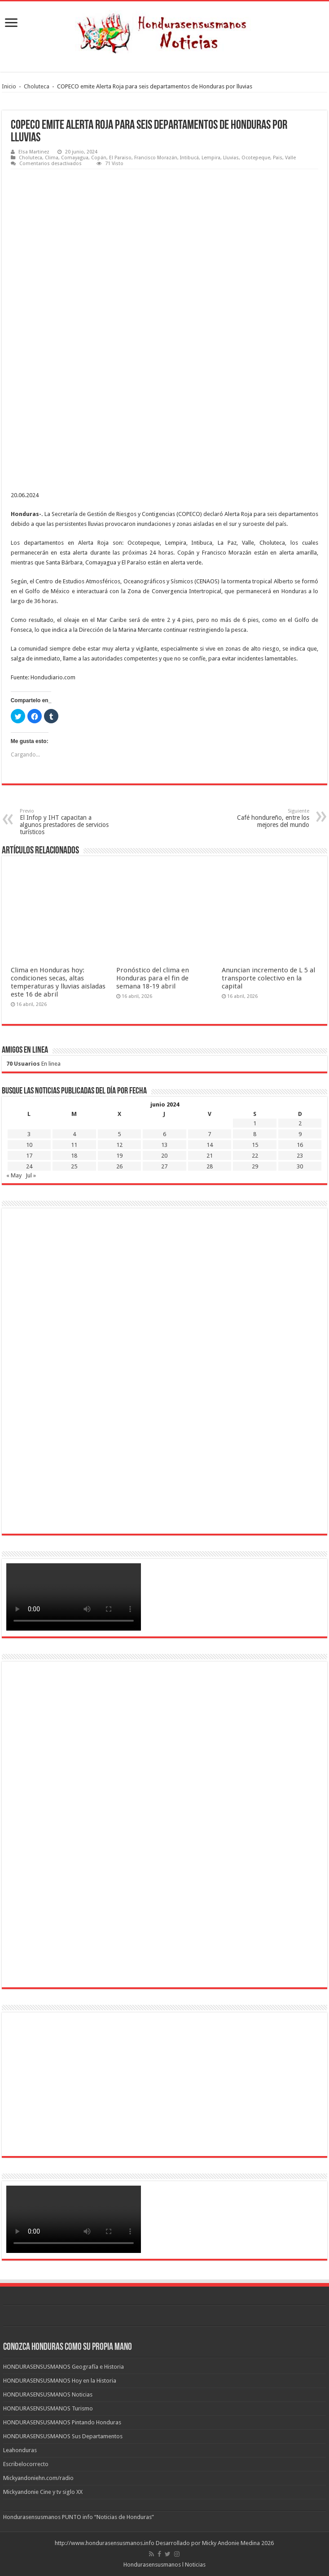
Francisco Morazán (155, 158)
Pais (277, 158)
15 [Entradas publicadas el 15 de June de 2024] (255, 1144)
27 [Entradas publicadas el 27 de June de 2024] (164, 1166)
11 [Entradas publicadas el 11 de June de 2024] (74, 1144)
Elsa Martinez (33, 152)
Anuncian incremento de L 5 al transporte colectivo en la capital (268, 978)
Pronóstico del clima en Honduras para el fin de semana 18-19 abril (152, 978)
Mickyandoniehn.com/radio (38, 2478)
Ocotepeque (255, 158)
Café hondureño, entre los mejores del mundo (263, 818)
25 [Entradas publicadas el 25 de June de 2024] (74, 1166)
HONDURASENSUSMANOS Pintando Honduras (62, 2422)
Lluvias (231, 158)
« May (14, 1175)
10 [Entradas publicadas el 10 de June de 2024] (29, 1144)
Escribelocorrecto (25, 2464)
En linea (33, 1063)
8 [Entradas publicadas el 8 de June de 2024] (254, 1134)
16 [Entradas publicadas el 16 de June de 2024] (300, 1144)
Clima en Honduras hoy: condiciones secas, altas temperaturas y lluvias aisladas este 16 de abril (58, 982)
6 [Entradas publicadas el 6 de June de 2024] (164, 1134)
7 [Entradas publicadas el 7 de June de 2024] (209, 1134)
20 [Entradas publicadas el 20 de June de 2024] (164, 1155)
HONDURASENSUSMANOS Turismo (48, 2408)
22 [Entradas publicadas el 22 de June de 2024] (255, 1155)
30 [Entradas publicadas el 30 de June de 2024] (300, 1166)
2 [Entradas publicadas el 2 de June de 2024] (300, 1123)
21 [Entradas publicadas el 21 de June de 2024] (209, 1155)
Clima (51, 158)
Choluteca (36, 86)
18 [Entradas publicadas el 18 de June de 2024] (74, 1155)
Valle (290, 158)
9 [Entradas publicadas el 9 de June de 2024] (300, 1134)
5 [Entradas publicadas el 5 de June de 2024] (119, 1134)
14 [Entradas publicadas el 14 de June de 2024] (209, 1144)
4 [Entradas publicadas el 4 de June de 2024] (74, 1134)
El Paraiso (120, 158)
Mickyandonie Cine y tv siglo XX (43, 2492)
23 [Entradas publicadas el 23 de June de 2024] (300, 1155)
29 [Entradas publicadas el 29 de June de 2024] (255, 1166)
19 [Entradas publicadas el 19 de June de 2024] (119, 1155)
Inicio (9, 86)
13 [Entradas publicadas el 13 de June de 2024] (164, 1144)
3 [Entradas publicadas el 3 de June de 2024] (29, 1134)
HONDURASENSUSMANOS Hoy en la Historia (59, 2380)
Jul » (31, 1175)
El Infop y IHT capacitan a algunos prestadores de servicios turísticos (66, 821)
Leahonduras (20, 2450)
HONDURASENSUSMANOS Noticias (47, 2394)
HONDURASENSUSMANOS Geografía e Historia (63, 2366)
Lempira (211, 158)
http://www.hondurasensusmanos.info (104, 2543)
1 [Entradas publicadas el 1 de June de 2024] (254, 1123)
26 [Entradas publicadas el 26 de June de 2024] (119, 1166)
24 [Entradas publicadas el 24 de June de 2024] (29, 1166)
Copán (98, 158)
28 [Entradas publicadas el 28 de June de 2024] (209, 1166)
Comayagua (74, 158)
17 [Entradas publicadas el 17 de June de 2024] (29, 1155)
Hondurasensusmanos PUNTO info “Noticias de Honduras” (78, 2517)
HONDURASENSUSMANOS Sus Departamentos (63, 2436)
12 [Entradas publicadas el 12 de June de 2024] (119, 1144)
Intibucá (189, 158)
